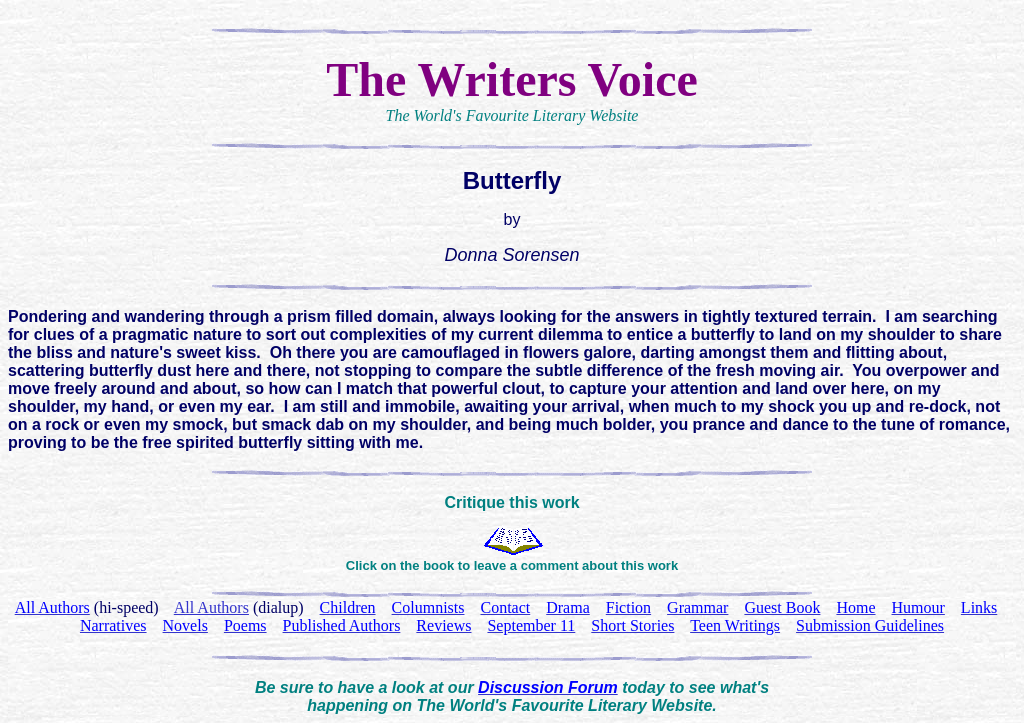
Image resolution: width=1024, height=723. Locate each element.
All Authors (211, 607)
